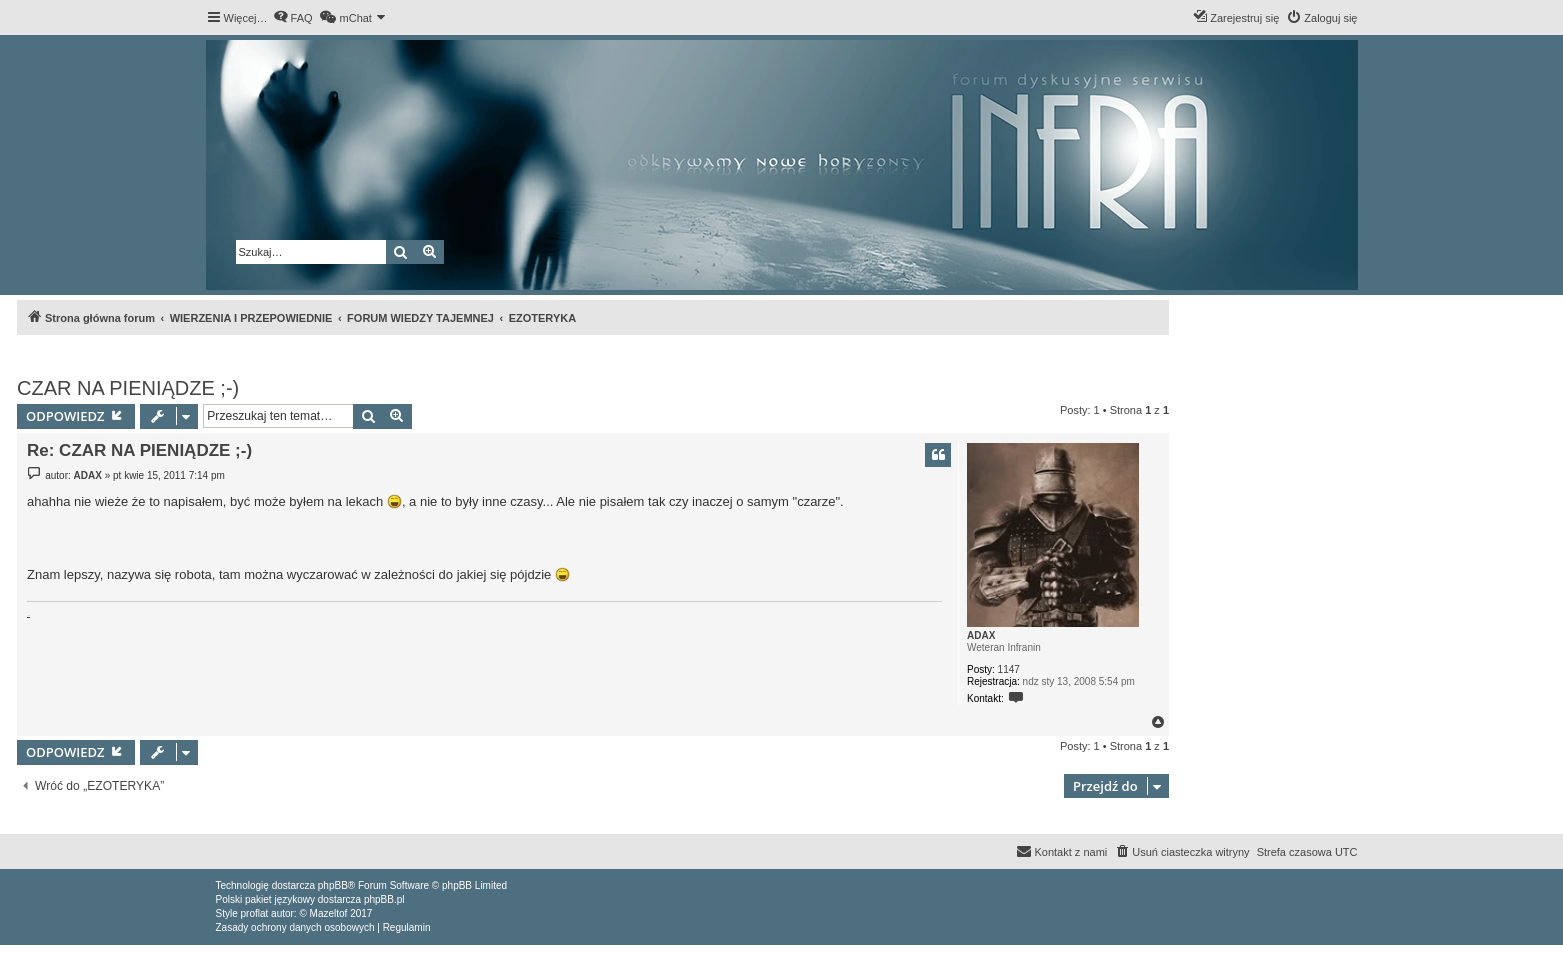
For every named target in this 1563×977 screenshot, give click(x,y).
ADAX (981, 635)
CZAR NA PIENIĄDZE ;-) (128, 388)
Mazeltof (329, 913)
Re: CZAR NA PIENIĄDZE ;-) (139, 450)
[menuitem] (293, 18)
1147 (1009, 669)
